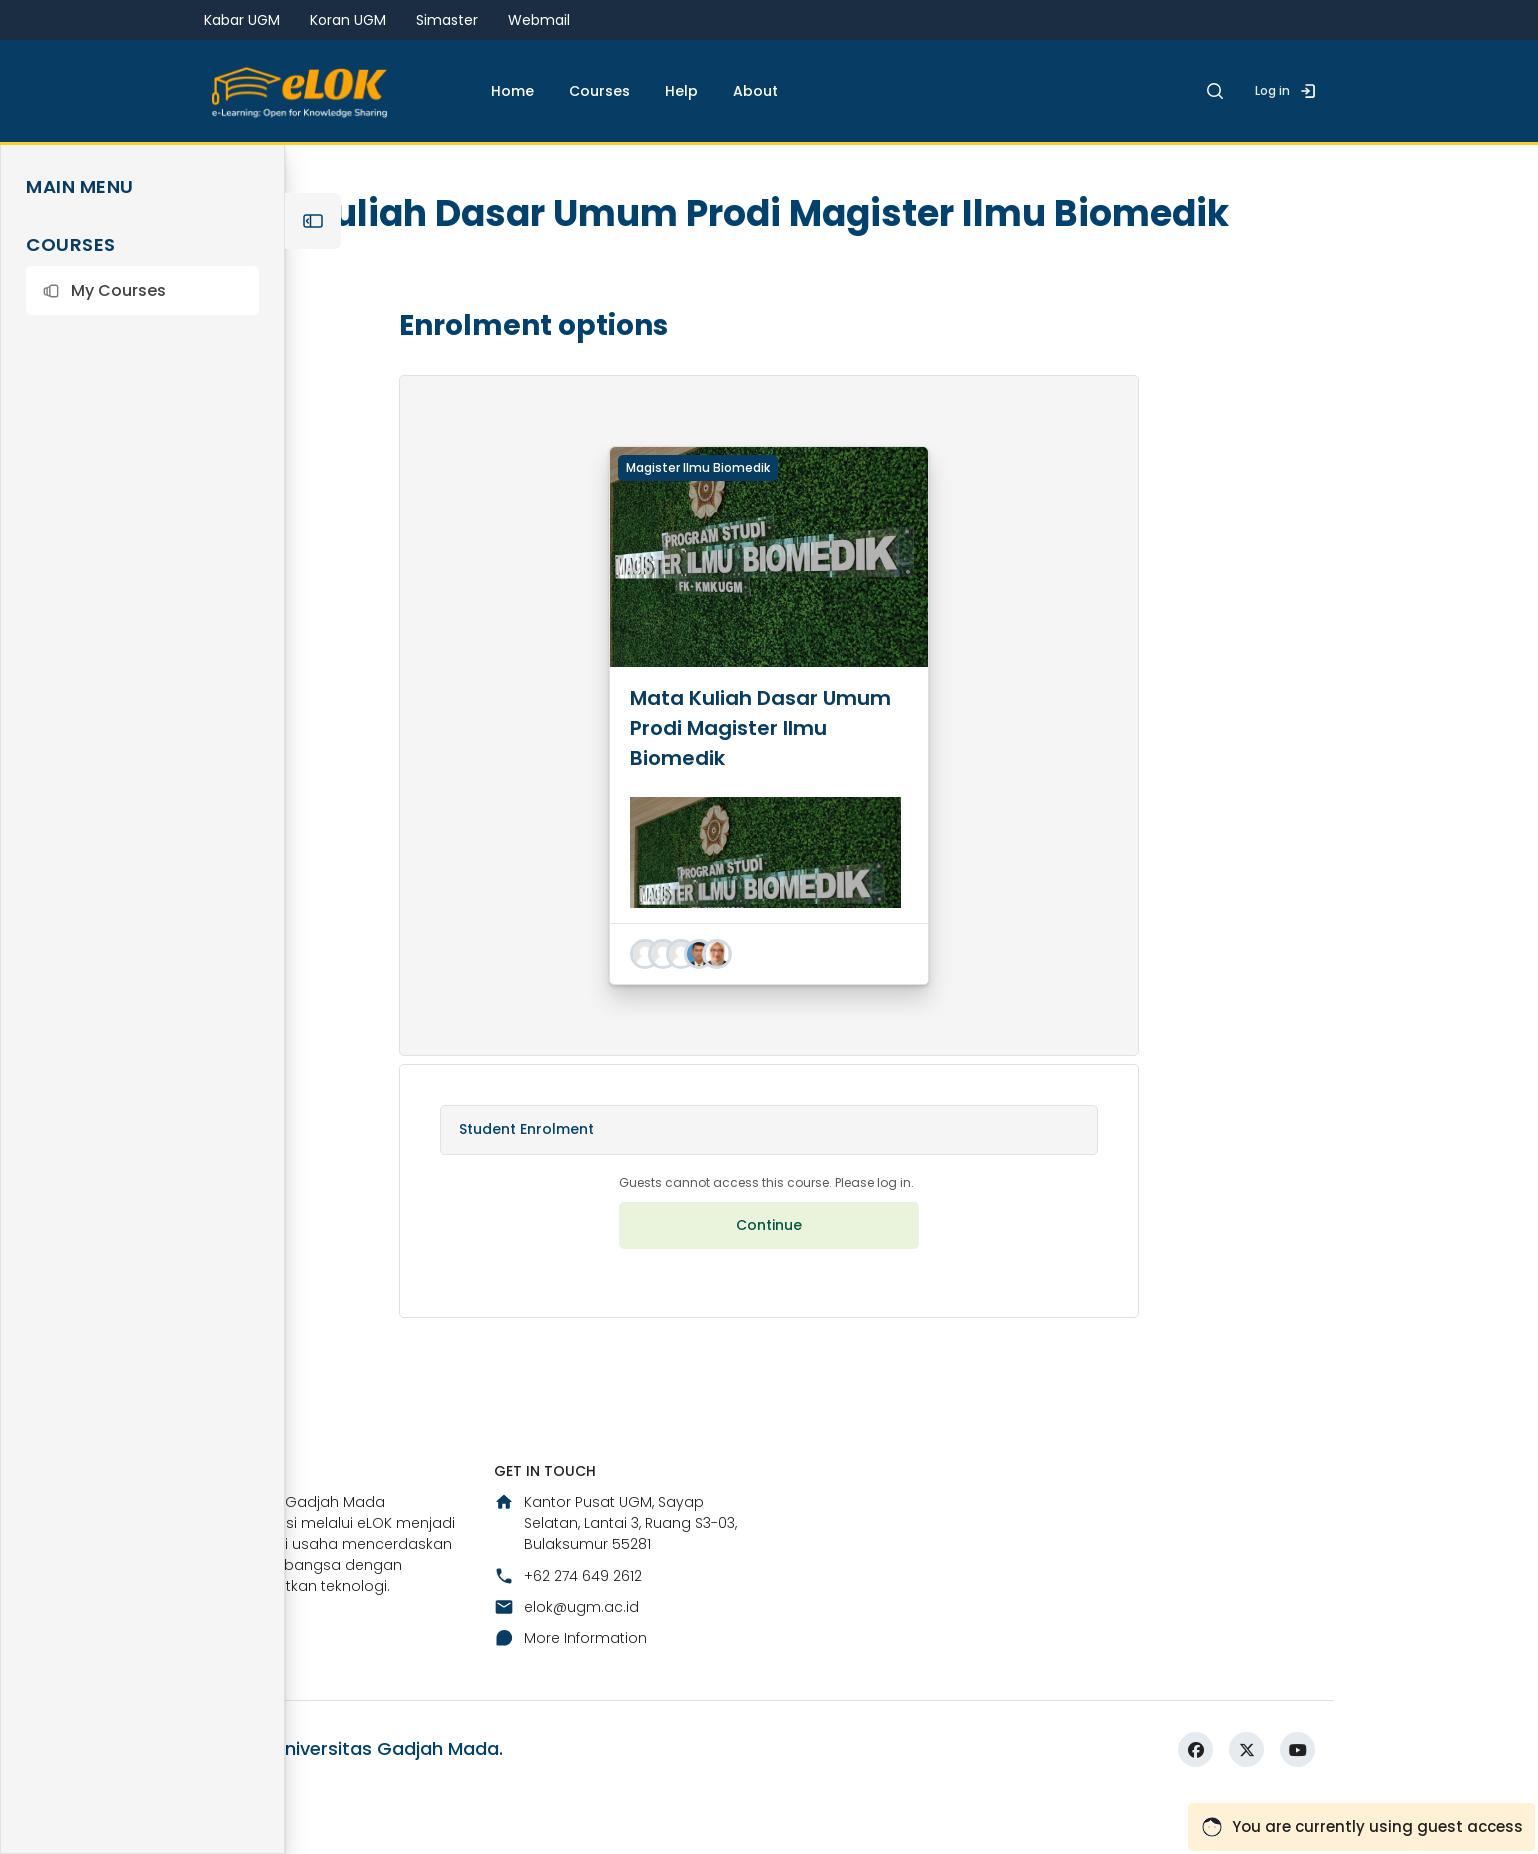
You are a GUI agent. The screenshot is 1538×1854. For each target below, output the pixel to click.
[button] (142, 290)
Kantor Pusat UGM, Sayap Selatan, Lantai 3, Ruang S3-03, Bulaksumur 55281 (615, 1575)
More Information (570, 1690)
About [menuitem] (755, 91)
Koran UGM (348, 20)
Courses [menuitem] (599, 91)
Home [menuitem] (512, 91)
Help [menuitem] (681, 91)
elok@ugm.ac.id (566, 1658)
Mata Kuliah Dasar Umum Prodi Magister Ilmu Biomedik (760, 779)
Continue (769, 1276)
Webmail (539, 20)
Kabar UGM (242, 20)
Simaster (447, 20)
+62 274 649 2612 (568, 1627)
